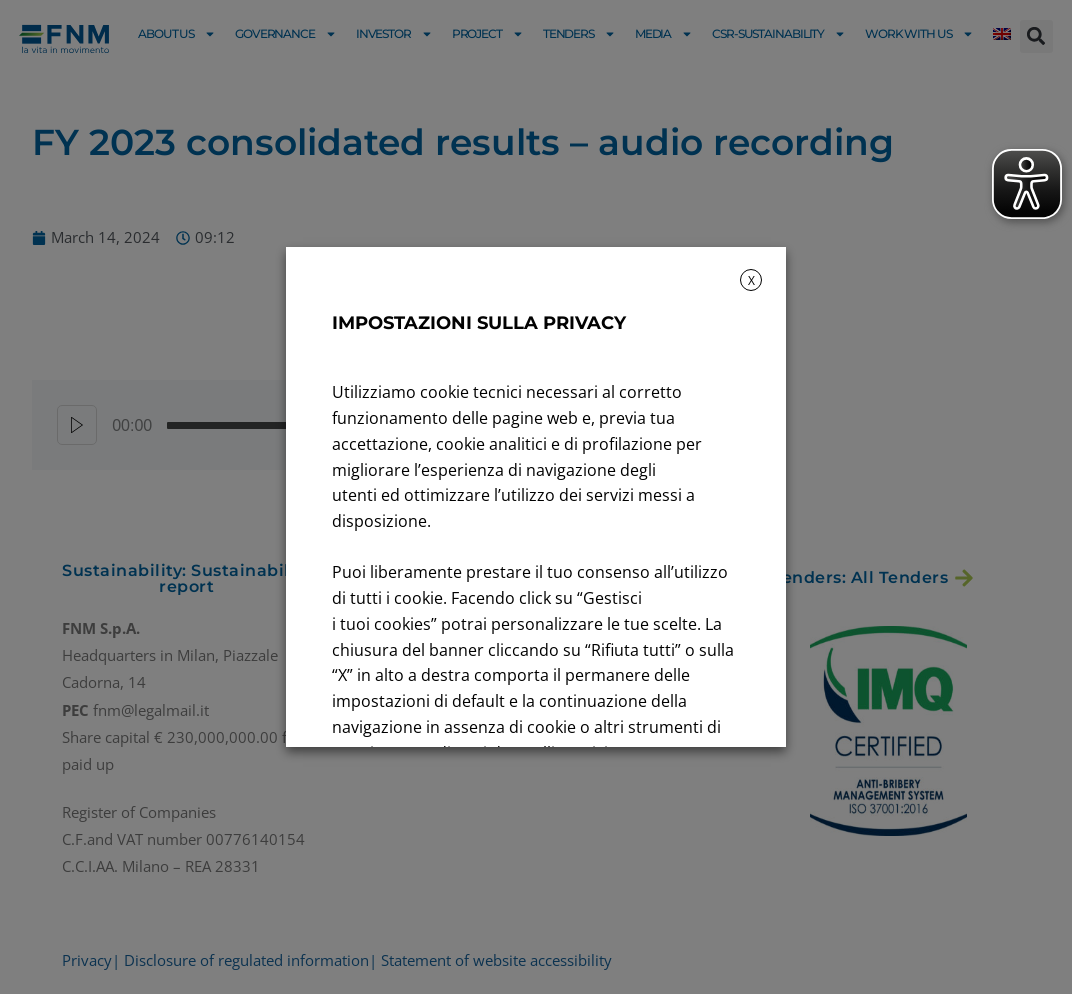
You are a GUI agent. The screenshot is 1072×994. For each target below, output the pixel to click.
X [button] (751, 280)
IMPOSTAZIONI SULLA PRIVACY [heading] (479, 323)
